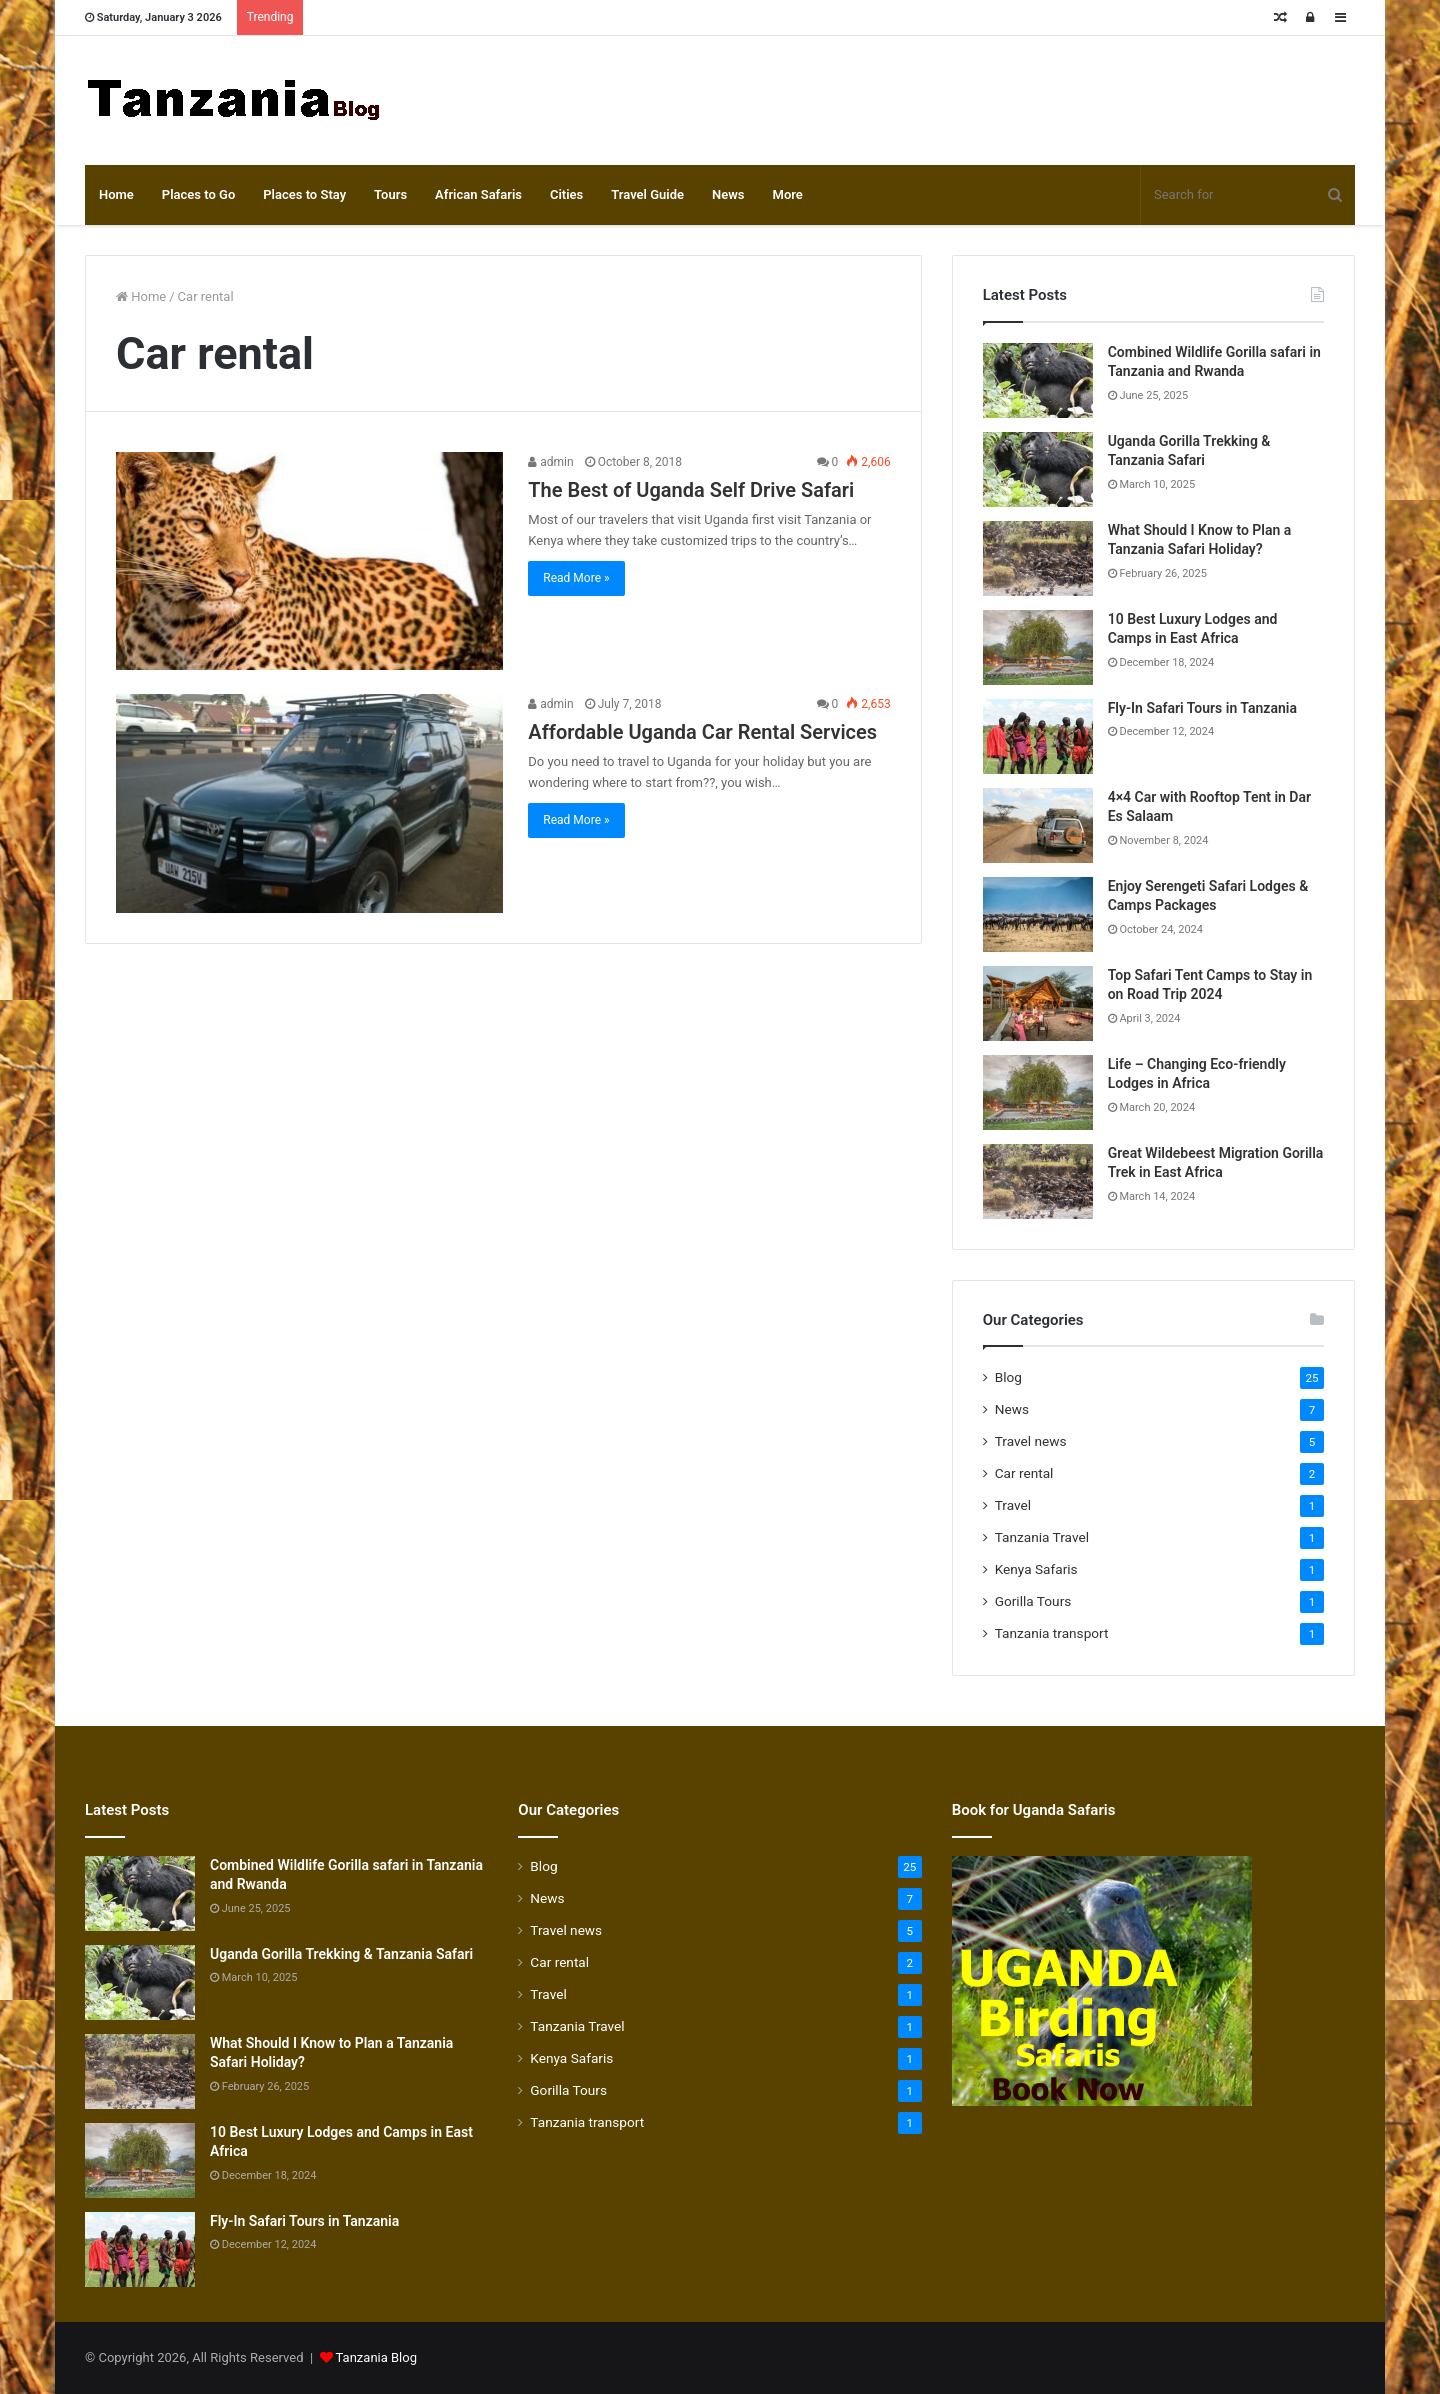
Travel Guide (647, 194)
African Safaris (478, 194)
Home (116, 194)
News (728, 194)
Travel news (1031, 1441)
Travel (1013, 1505)
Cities (566, 194)
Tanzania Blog (376, 2357)
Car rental (1024, 1473)
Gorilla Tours (1033, 1601)
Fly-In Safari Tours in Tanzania (1202, 708)
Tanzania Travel (1042, 1537)
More (788, 194)
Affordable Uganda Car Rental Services (702, 732)
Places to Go (198, 194)
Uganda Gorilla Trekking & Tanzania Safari (341, 1954)
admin (550, 462)
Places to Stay (304, 194)
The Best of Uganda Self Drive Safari (691, 490)
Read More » (576, 578)
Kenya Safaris (1036, 1569)
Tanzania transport (1052, 1633)
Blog (1008, 1377)
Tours (390, 194)
